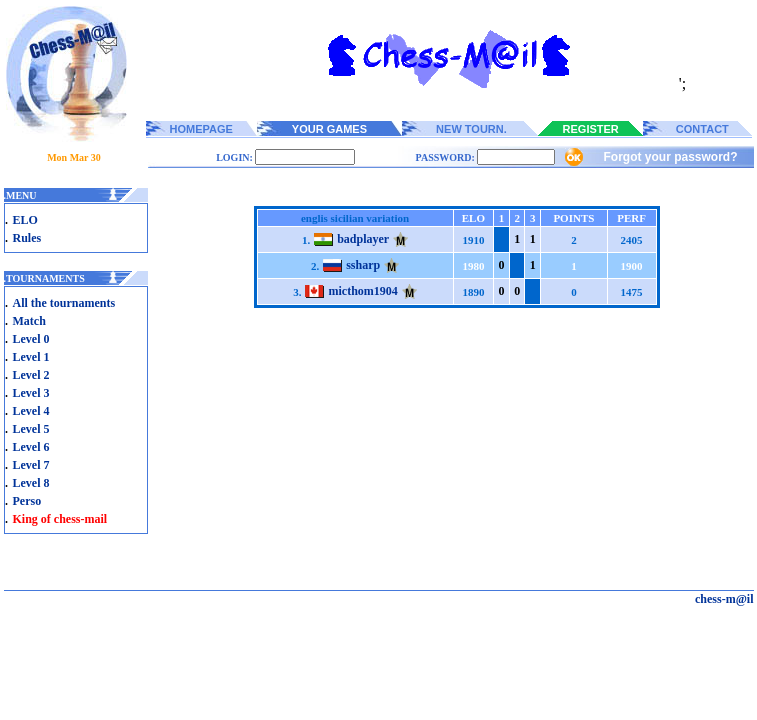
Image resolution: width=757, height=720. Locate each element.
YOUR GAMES (329, 129)
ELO (25, 220)
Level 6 (31, 447)
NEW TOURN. (471, 129)
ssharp (363, 265)
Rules (27, 238)
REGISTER (591, 129)
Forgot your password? (670, 157)
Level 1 (31, 357)
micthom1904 (362, 291)
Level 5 (31, 429)
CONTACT (702, 129)
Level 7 (31, 465)
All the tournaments (64, 303)
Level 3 (31, 393)
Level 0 (31, 339)
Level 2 (31, 375)
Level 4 (31, 411)
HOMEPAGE (201, 129)
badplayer (363, 239)
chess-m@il (724, 599)
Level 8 (31, 483)
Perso (27, 501)
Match (29, 321)
